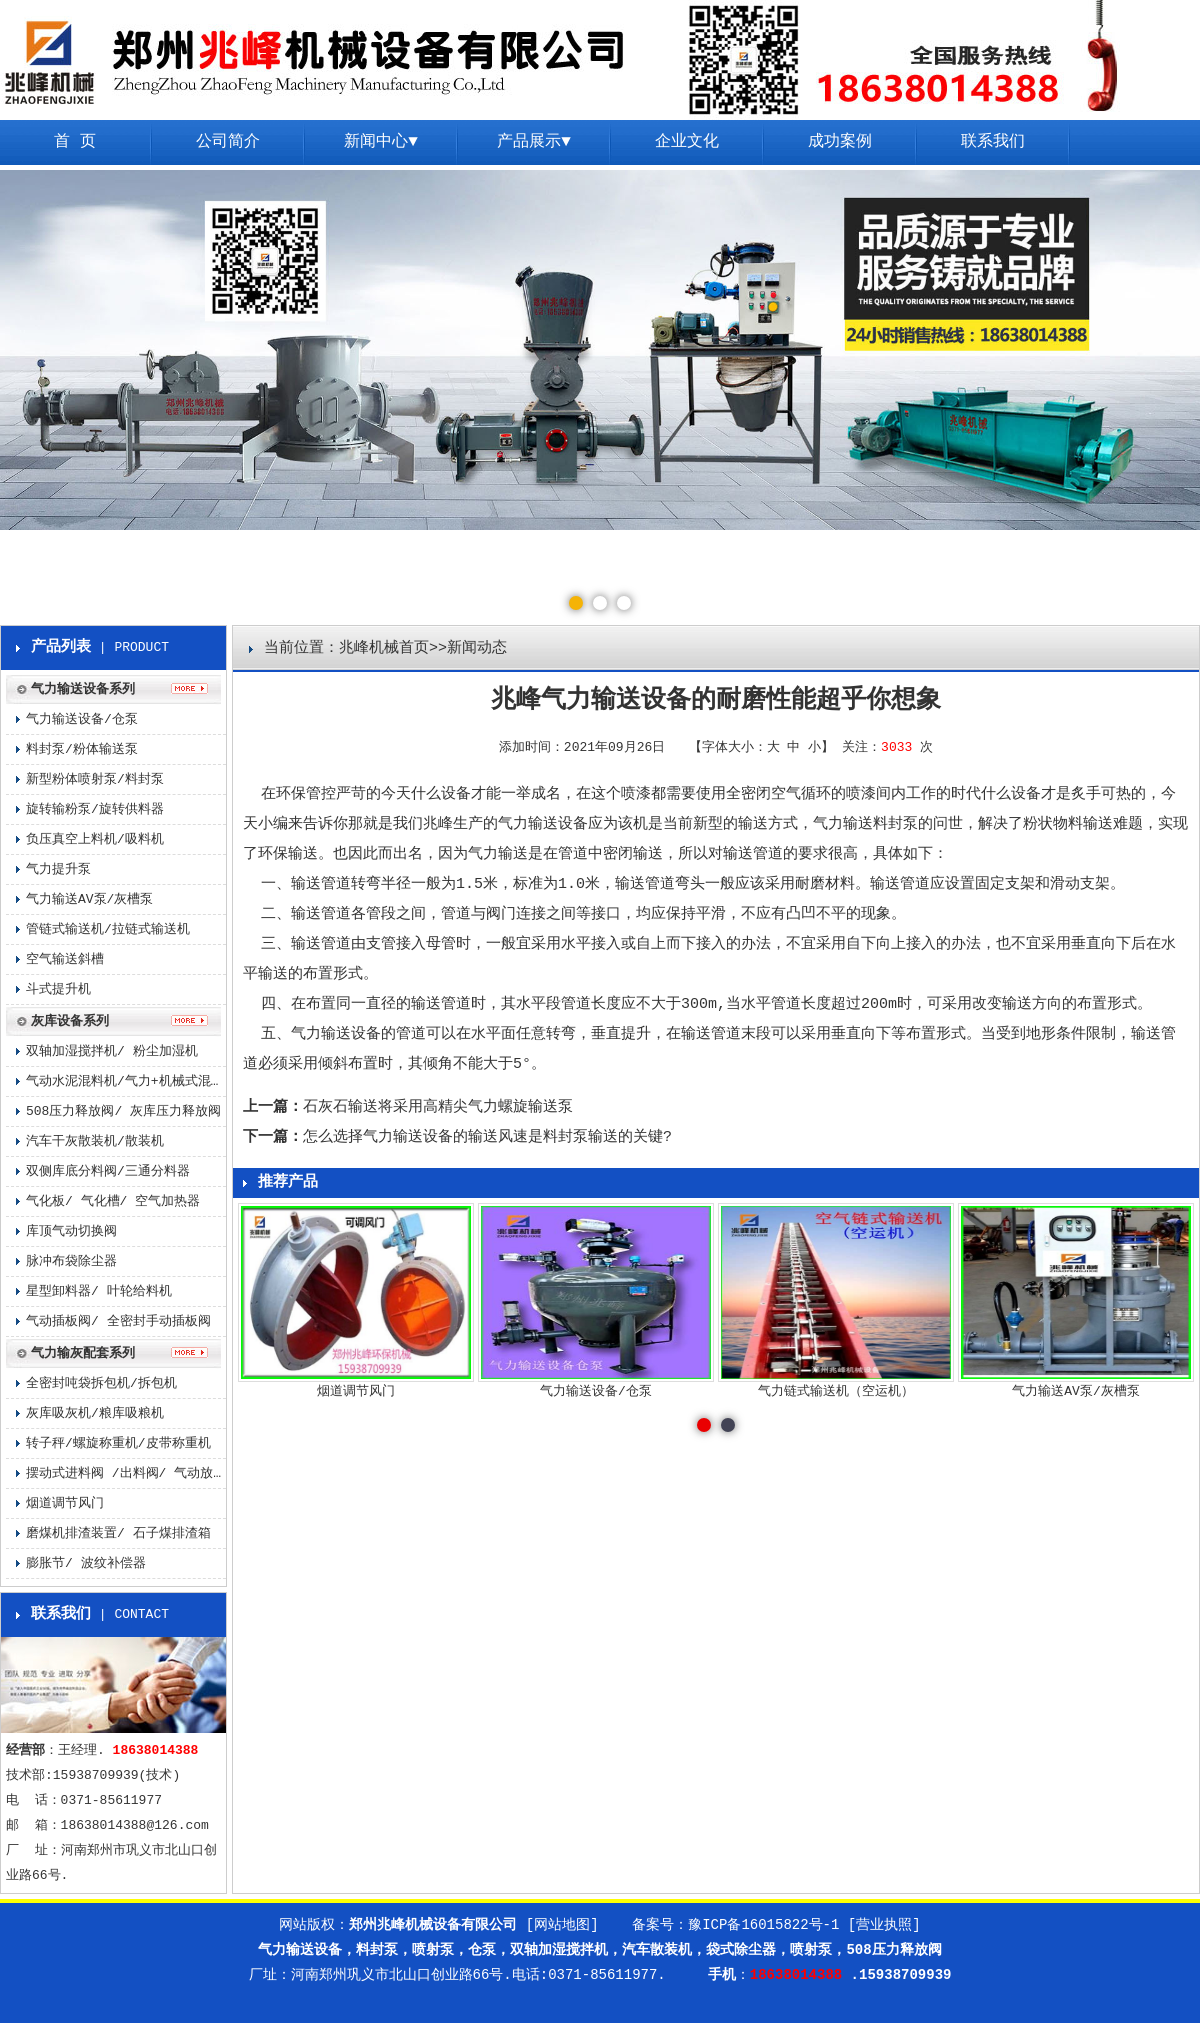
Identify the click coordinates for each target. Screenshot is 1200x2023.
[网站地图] (562, 1925)
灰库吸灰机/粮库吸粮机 (95, 1413)
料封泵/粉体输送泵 (82, 749)
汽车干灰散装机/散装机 (95, 1141)
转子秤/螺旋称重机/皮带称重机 (118, 1443)
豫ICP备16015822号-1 (763, 1925)
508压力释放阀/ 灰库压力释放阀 (123, 1111)
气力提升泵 (58, 869)
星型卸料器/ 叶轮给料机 (99, 1291)
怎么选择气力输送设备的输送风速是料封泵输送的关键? (487, 1137)
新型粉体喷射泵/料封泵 (95, 779)
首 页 (75, 142)
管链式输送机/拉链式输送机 (108, 929)
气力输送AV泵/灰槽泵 (89, 899)
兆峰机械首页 (384, 648)
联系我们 (993, 142)
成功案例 (840, 142)
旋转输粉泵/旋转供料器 (95, 809)
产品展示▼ (534, 142)
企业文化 (687, 142)
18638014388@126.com (135, 1825)
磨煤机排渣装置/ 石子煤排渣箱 (118, 1533)
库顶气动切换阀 (71, 1231)
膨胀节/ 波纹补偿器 (86, 1563)
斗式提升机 (58, 989)
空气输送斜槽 (65, 959)
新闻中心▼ (381, 142)
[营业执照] (884, 1925)
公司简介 (228, 142)
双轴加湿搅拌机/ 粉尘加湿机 (112, 1051)
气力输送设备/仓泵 (82, 719)
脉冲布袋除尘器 (71, 1261)
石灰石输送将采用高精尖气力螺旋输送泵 (438, 1107)
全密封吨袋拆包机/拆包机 (101, 1383)
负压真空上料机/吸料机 (95, 839)
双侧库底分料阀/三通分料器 (108, 1171)
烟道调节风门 (65, 1503)
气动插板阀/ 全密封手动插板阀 (118, 1321)
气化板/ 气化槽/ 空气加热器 (113, 1201)
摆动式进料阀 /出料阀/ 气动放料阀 (126, 1473)
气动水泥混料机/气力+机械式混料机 (126, 1081)
